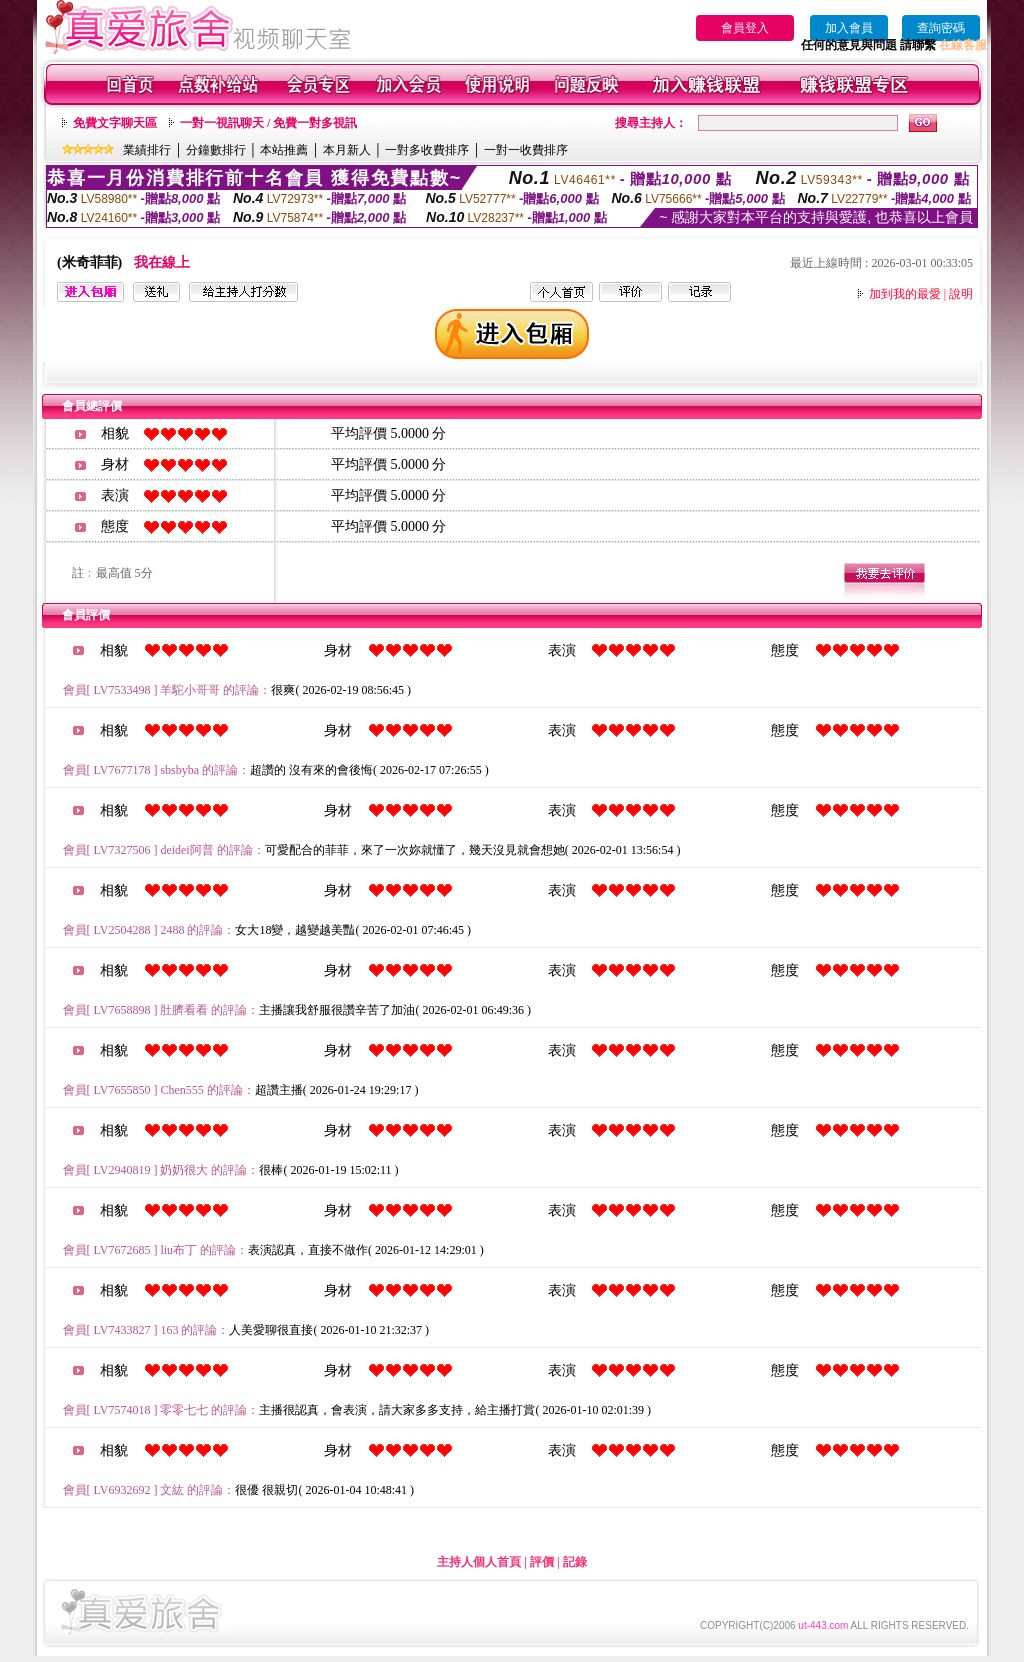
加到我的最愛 (905, 294)
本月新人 (347, 150)
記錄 (575, 1562)
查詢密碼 (941, 28)
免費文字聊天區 (115, 123)
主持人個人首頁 (479, 1562)
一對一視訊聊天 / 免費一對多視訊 (268, 123)
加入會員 (849, 28)
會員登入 (745, 28)
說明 (961, 294)
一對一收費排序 (526, 150)
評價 (542, 1562)
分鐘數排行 (216, 150)
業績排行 (147, 150)
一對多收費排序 (427, 150)
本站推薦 (284, 150)
